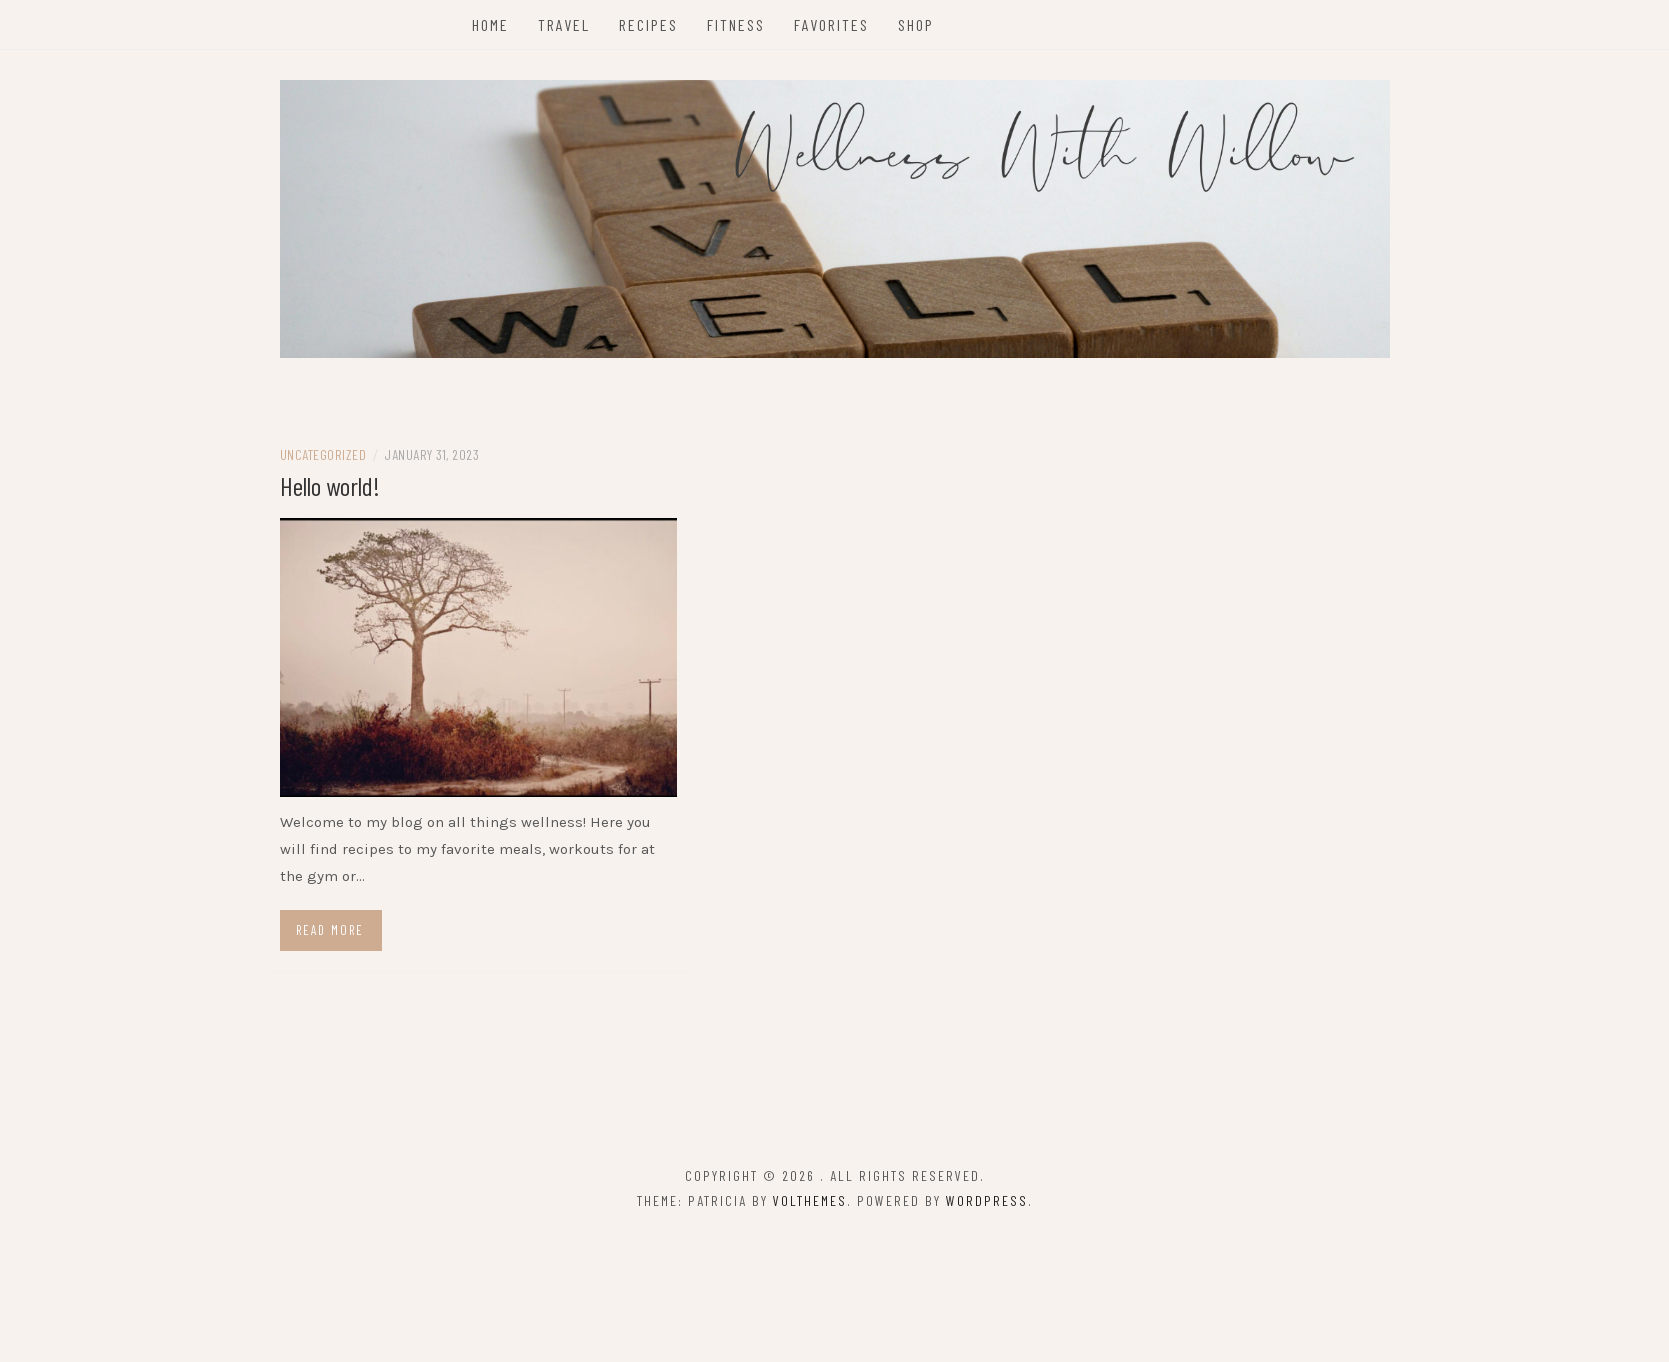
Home (490, 24)
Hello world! (330, 485)
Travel (564, 24)
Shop (916, 24)
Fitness (736, 24)
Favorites (831, 24)
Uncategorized (323, 454)
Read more (330, 930)
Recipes (648, 24)
